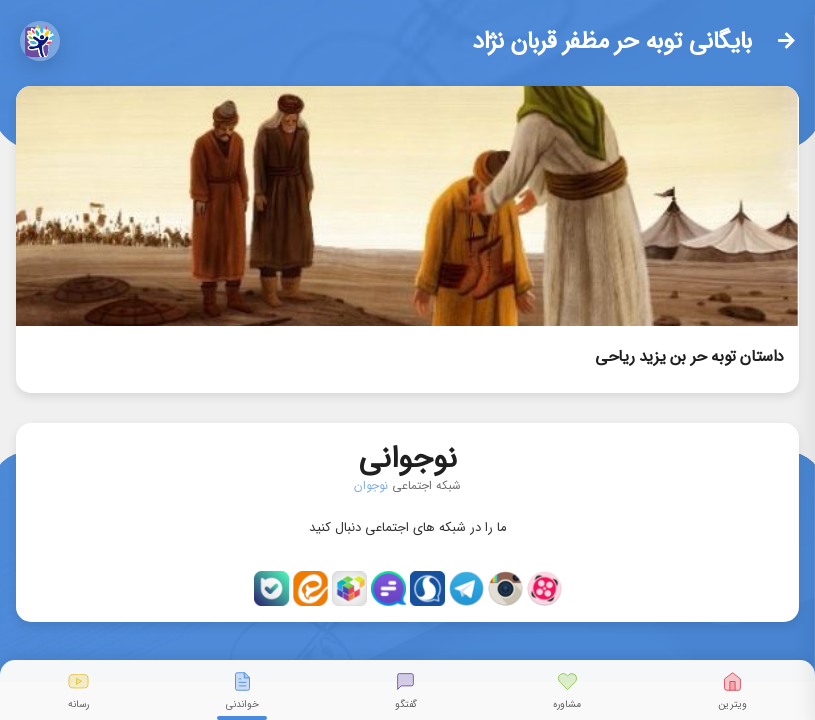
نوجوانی (408, 454)
